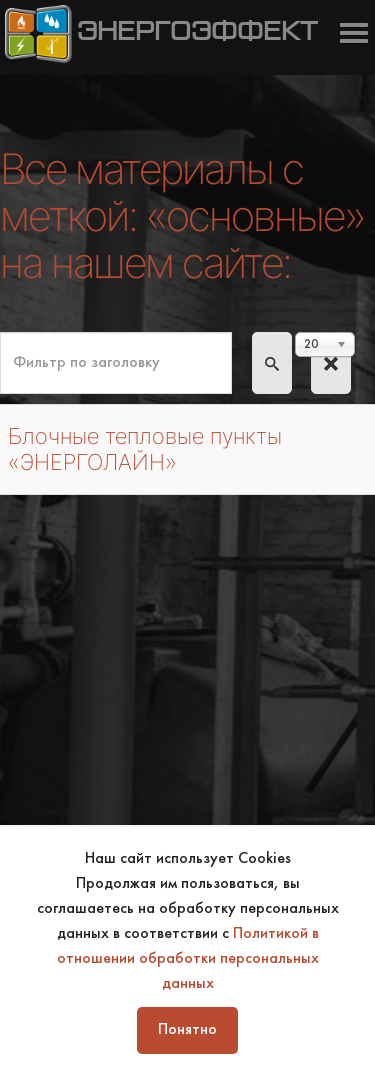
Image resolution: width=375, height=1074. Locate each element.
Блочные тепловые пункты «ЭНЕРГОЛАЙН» (145, 449)
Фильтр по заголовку (0, 332)
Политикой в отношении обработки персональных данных (188, 959)
